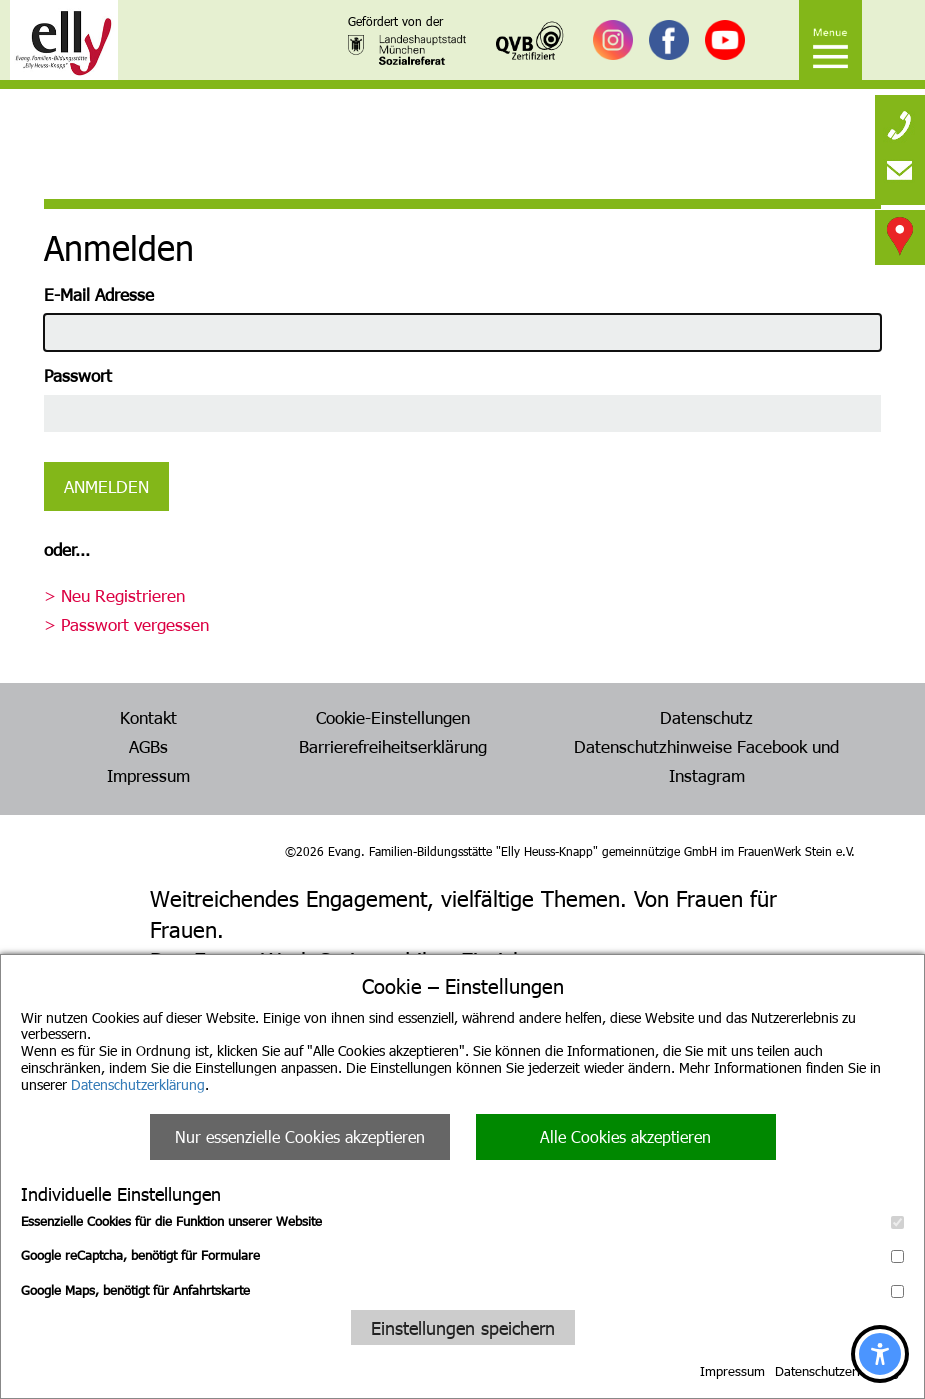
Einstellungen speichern (463, 1327)
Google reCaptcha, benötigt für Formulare (462, 1255)
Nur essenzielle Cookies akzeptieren (300, 1136)
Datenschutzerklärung (138, 1084)
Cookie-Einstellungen (393, 717)
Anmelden (106, 486)
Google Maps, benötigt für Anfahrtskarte (462, 1290)
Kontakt (148, 717)
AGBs (148, 746)
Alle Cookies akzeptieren (625, 1136)
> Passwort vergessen (126, 624)
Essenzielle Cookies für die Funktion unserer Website (462, 1221)
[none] (900, 120)
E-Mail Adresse (99, 294)
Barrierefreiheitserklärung (393, 746)
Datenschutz (706, 717)
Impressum (732, 1371)
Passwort (78, 375)
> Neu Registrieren (114, 595)
